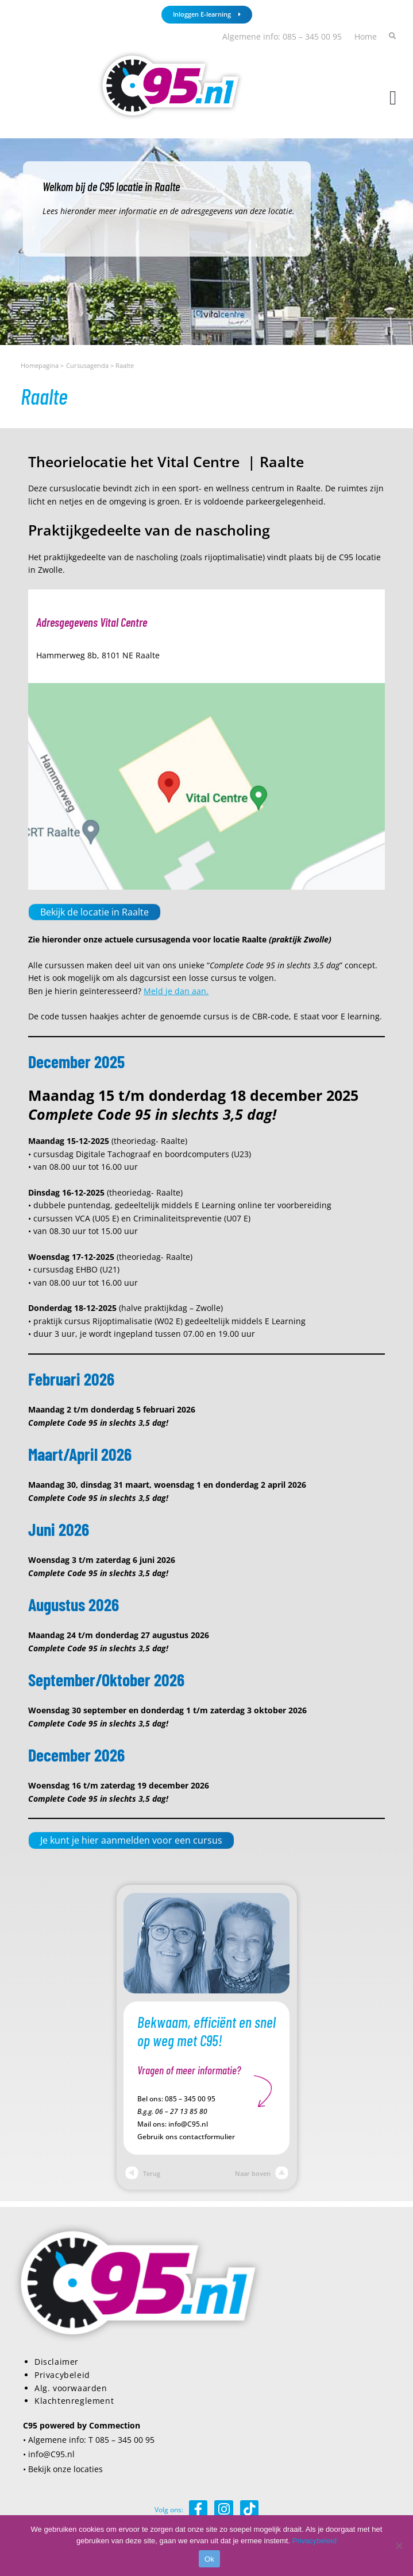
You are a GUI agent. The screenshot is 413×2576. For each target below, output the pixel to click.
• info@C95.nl (49, 2454)
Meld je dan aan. (176, 991)
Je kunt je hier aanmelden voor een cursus (131, 1839)
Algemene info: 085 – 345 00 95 (282, 36)
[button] (393, 98)
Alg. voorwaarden (70, 2388)
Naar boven (261, 2173)
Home (365, 36)
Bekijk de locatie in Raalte (94, 911)
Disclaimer (56, 2361)
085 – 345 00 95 (190, 2099)
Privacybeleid (62, 2374)
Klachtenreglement (74, 2400)
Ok (209, 2559)
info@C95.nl (188, 2124)
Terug (142, 2173)
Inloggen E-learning (207, 14)
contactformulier (207, 2137)
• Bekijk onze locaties (63, 2469)
